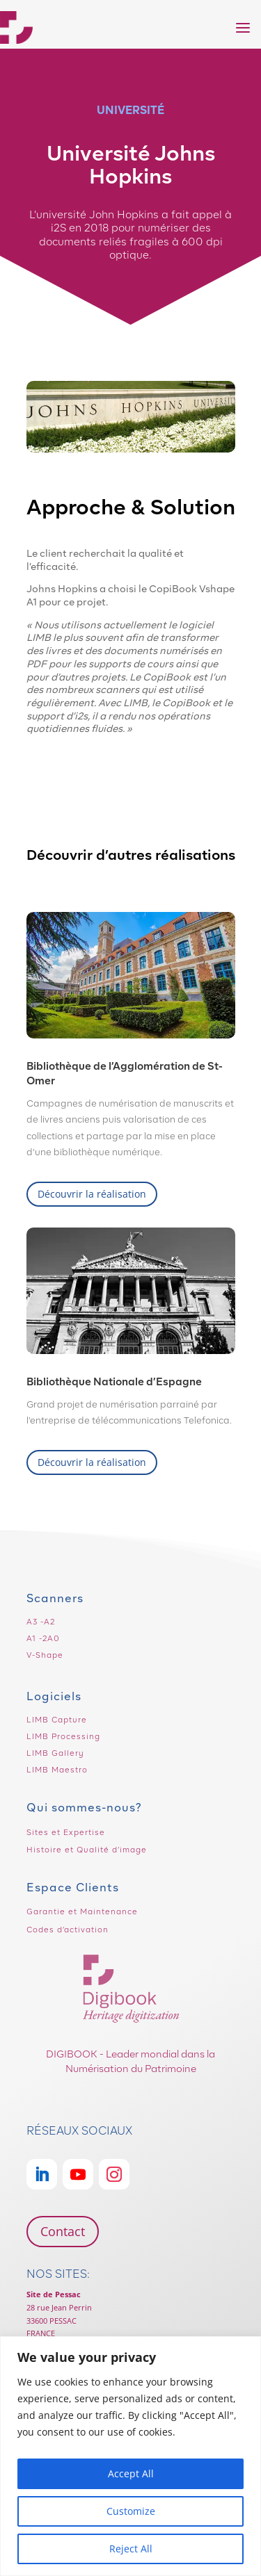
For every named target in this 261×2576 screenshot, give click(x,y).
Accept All (131, 2473)
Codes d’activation (67, 1929)
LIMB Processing (63, 1736)
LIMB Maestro (57, 1770)
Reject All (130, 2548)
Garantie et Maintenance (82, 1911)
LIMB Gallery (55, 1753)
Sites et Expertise (65, 1832)
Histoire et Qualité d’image (86, 1849)
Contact (62, 2231)
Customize (130, 2511)
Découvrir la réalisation (92, 1193)
